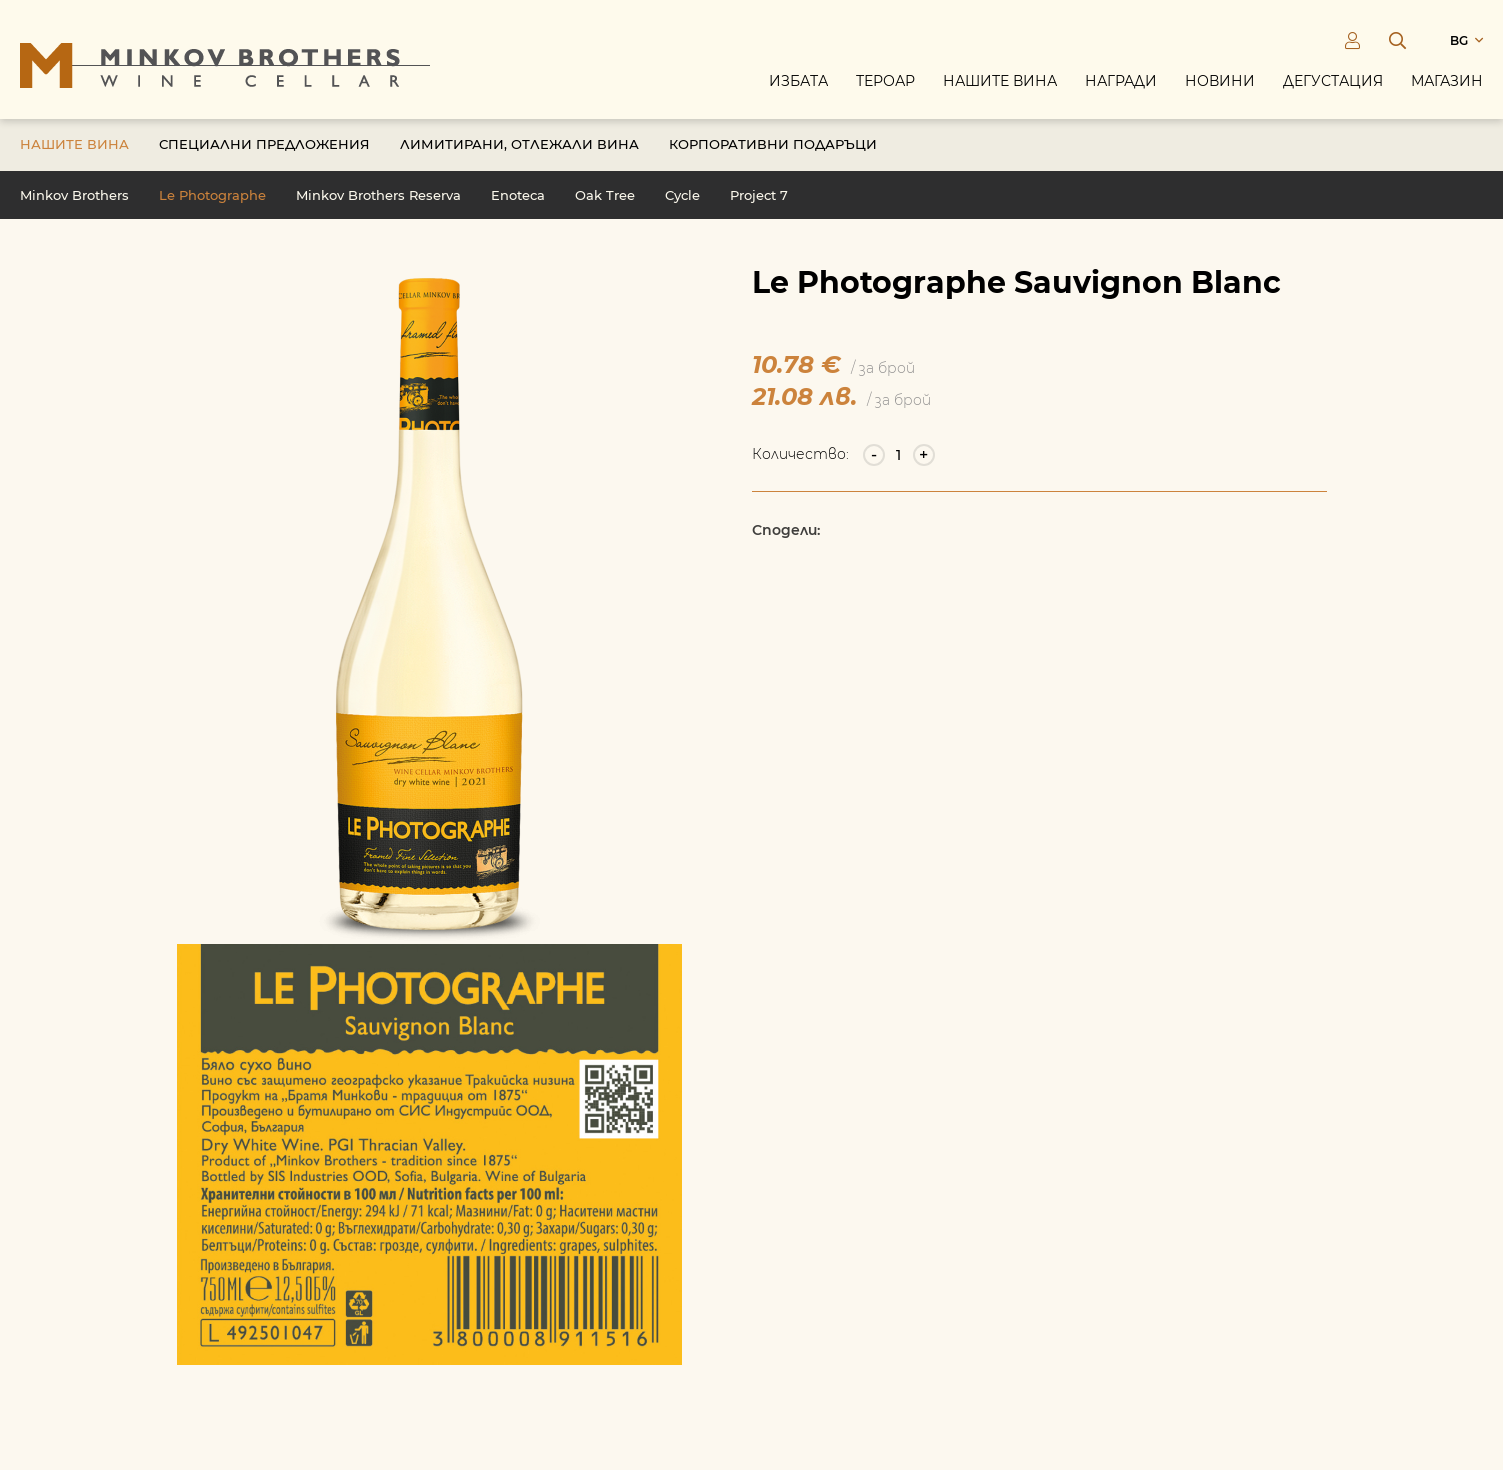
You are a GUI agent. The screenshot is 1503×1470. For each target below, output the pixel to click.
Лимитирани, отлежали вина (519, 147)
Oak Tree (605, 198)
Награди (1121, 82)
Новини (1220, 82)
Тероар (885, 82)
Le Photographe (212, 198)
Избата (798, 82)
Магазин (1447, 82)
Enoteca (518, 198)
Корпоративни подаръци (773, 147)
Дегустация (1333, 82)
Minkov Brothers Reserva (378, 198)
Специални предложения (264, 147)
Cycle (682, 198)
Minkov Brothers (74, 198)
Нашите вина (1000, 82)
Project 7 (759, 198)
